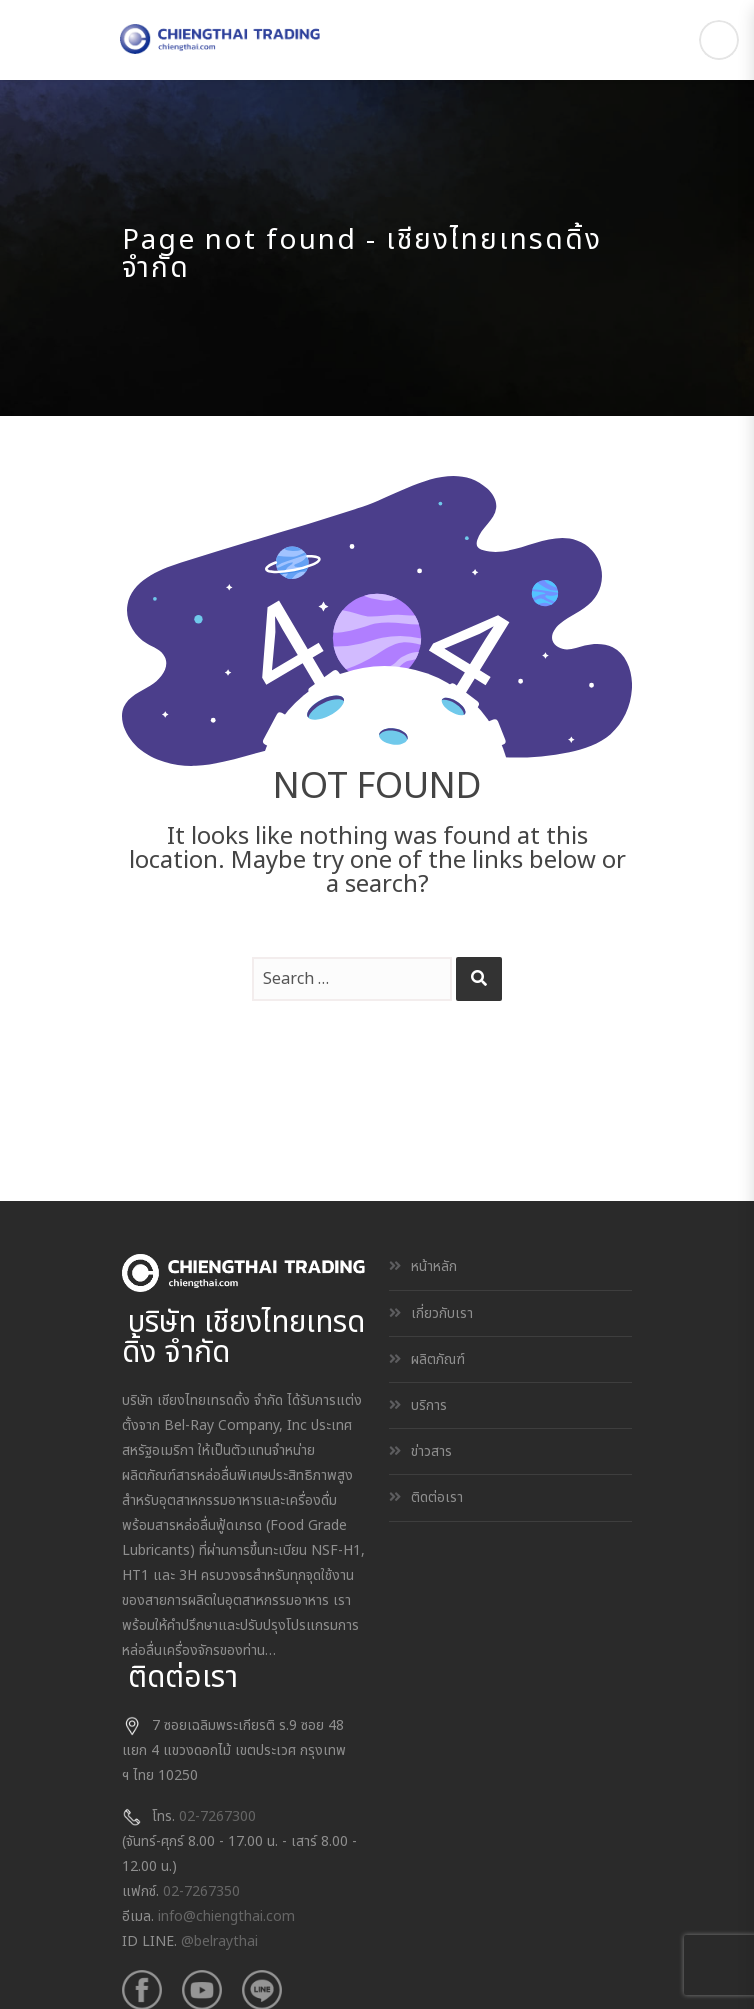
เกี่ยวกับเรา (442, 1313)
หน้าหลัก (434, 1266)
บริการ (429, 1405)
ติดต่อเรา (437, 1497)
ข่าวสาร (431, 1451)
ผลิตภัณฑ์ (438, 1359)
